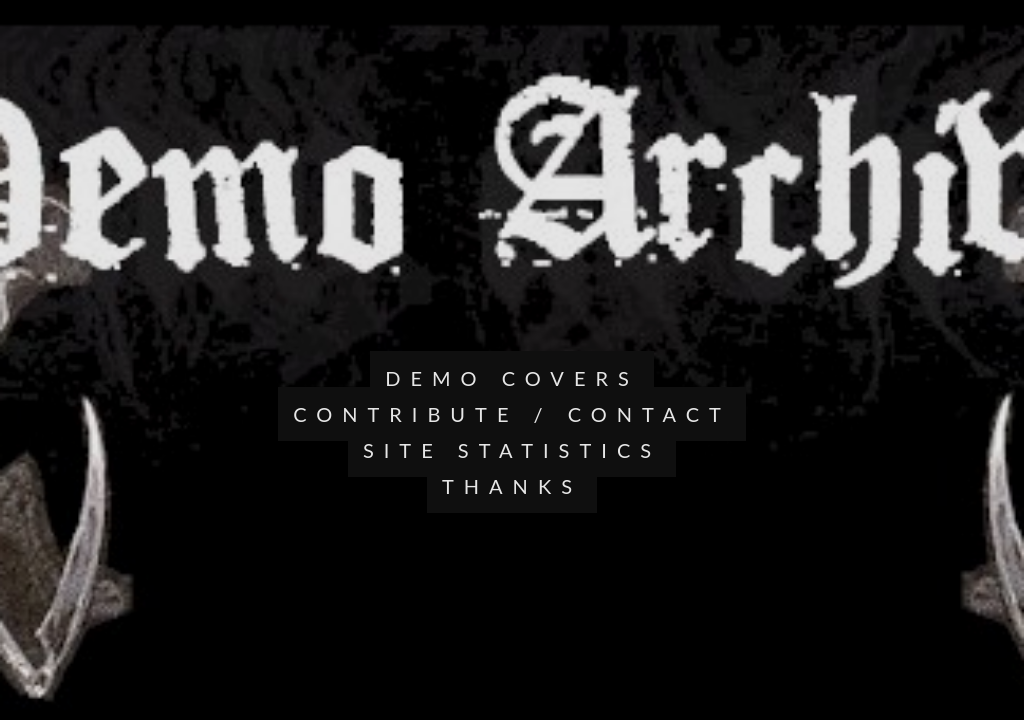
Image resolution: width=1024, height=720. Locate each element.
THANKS (512, 486)
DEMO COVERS (512, 378)
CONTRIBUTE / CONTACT (512, 414)
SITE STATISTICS (512, 450)
